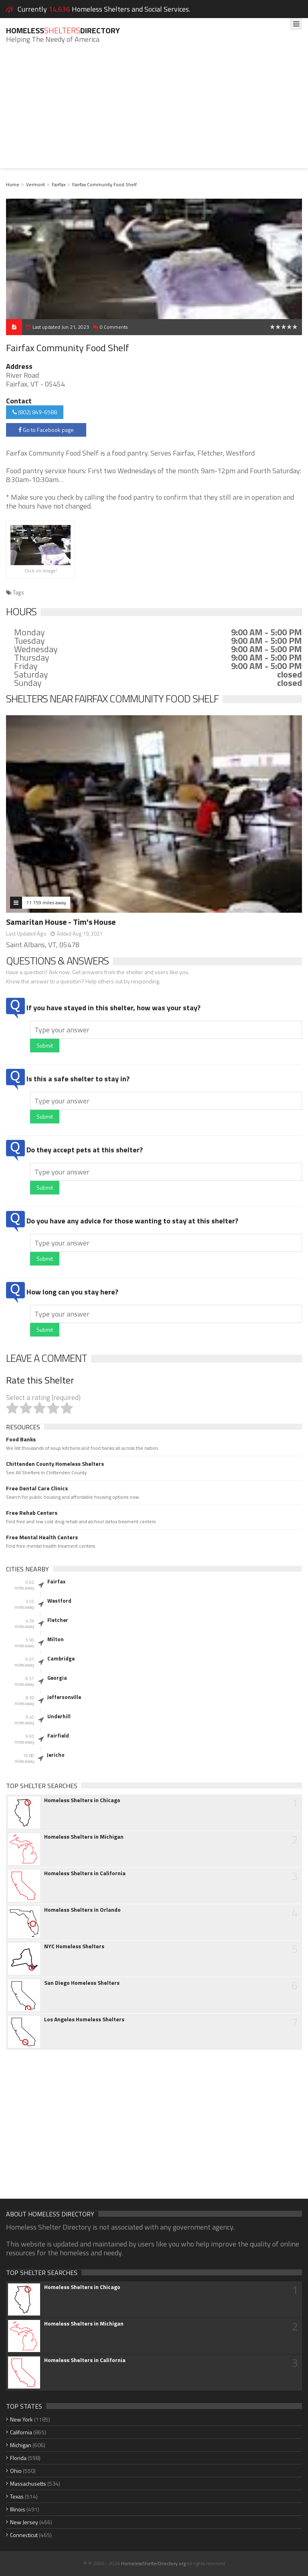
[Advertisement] (154, 112)
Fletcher (57, 1620)
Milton (55, 1639)
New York (21, 2419)
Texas (17, 2496)
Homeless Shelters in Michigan (84, 1836)
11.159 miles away (46, 902)
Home (12, 184)
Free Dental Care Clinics (37, 1488)
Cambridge (61, 1658)
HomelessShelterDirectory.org (153, 2563)
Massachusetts (28, 2483)
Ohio (16, 2470)
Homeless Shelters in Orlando (82, 1909)
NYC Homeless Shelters (74, 1946)
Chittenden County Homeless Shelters (55, 1463)
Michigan (20, 2445)
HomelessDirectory (63, 30)
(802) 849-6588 (34, 412)
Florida (18, 2458)
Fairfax (58, 184)
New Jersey (24, 2522)
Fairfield (58, 1735)
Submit (44, 1045)
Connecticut (24, 2535)
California (21, 2432)
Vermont (35, 184)
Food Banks (21, 1439)
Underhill (59, 1716)
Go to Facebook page (46, 429)
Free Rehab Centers (31, 1512)
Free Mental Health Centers (42, 1537)
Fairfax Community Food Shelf (104, 184)
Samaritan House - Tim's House (61, 922)
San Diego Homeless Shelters (82, 1982)
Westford (59, 1600)
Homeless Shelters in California (85, 1873)
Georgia (57, 1677)
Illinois (17, 2509)
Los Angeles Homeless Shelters (84, 2019)
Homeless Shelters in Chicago (82, 1800)
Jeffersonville (64, 1697)
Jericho (56, 1754)
